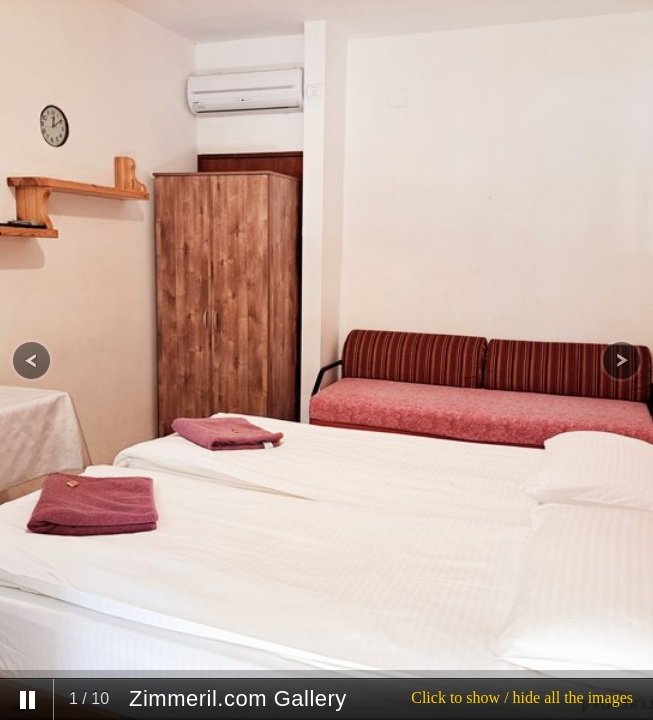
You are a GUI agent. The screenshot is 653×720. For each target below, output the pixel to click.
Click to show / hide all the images (522, 697)
